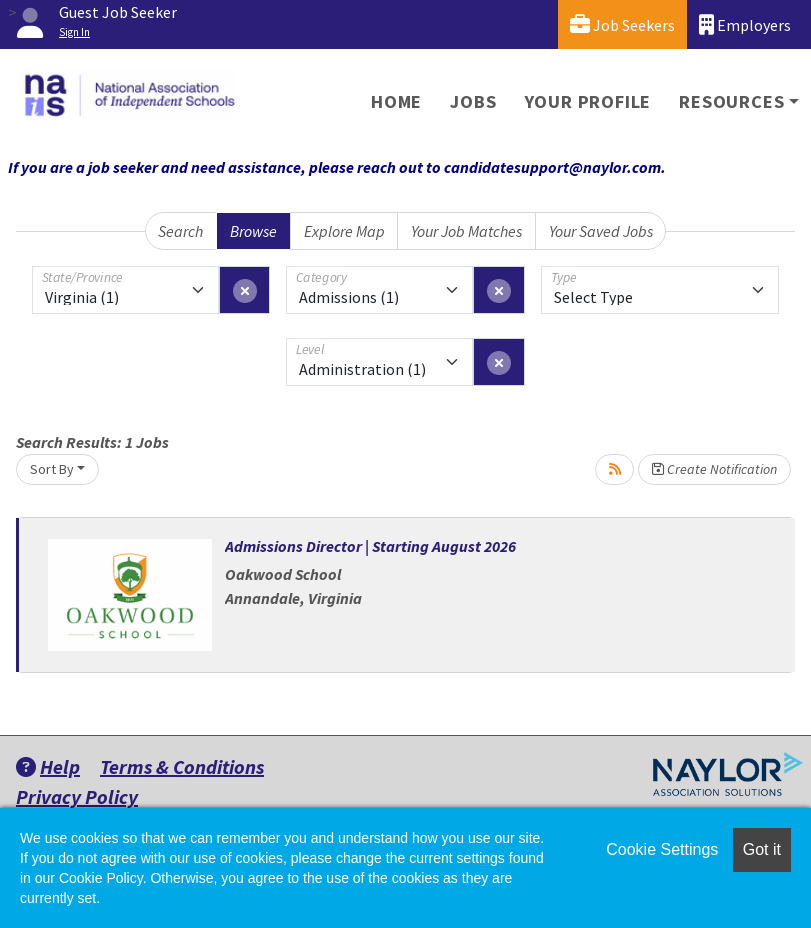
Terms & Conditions (182, 766)
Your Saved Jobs (601, 231)
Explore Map (344, 231)
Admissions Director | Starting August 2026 (370, 546)
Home (396, 101)
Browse (253, 231)
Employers (745, 24)
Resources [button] (731, 101)
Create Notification (714, 469)
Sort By (52, 469)
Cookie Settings (662, 849)
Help (48, 766)
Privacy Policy (77, 796)
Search (180, 231)
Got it (762, 849)
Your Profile (588, 101)
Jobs (473, 101)
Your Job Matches (466, 231)
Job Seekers (622, 24)
